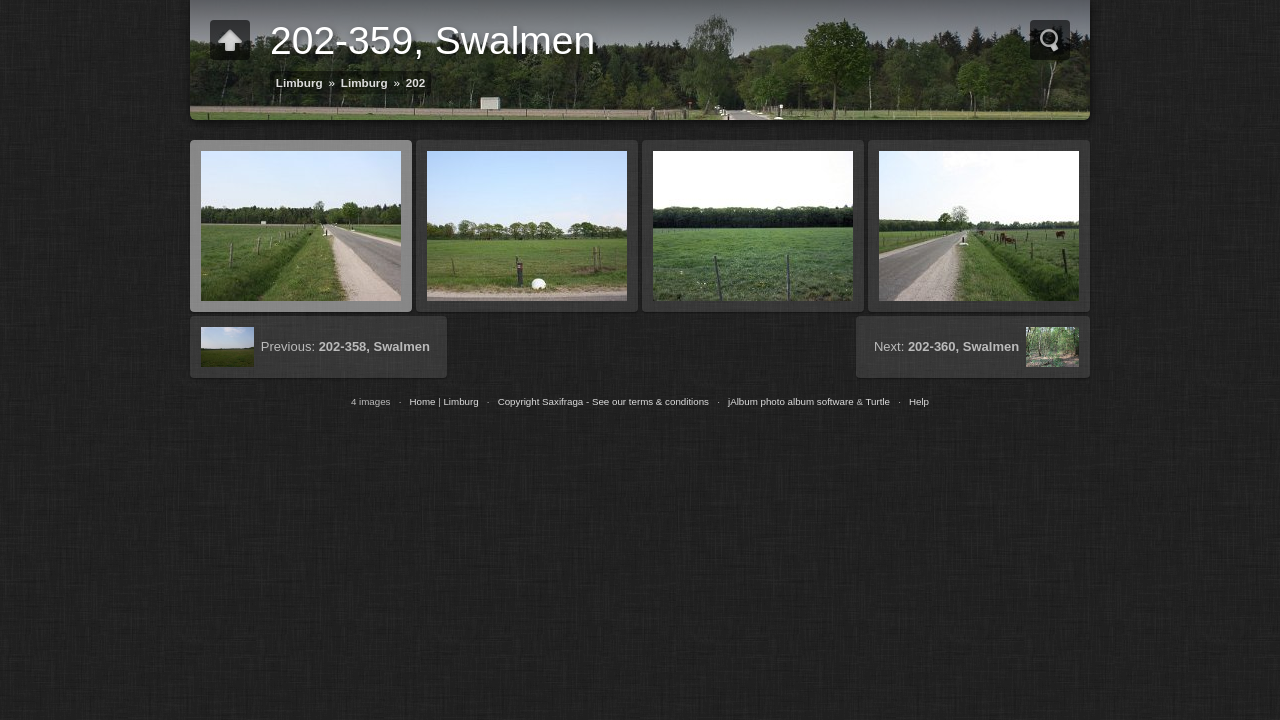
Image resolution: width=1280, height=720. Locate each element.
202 (416, 82)
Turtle (877, 401)
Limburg (299, 82)
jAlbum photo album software (791, 401)
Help (919, 401)
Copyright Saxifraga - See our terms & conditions (603, 401)
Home (422, 401)
